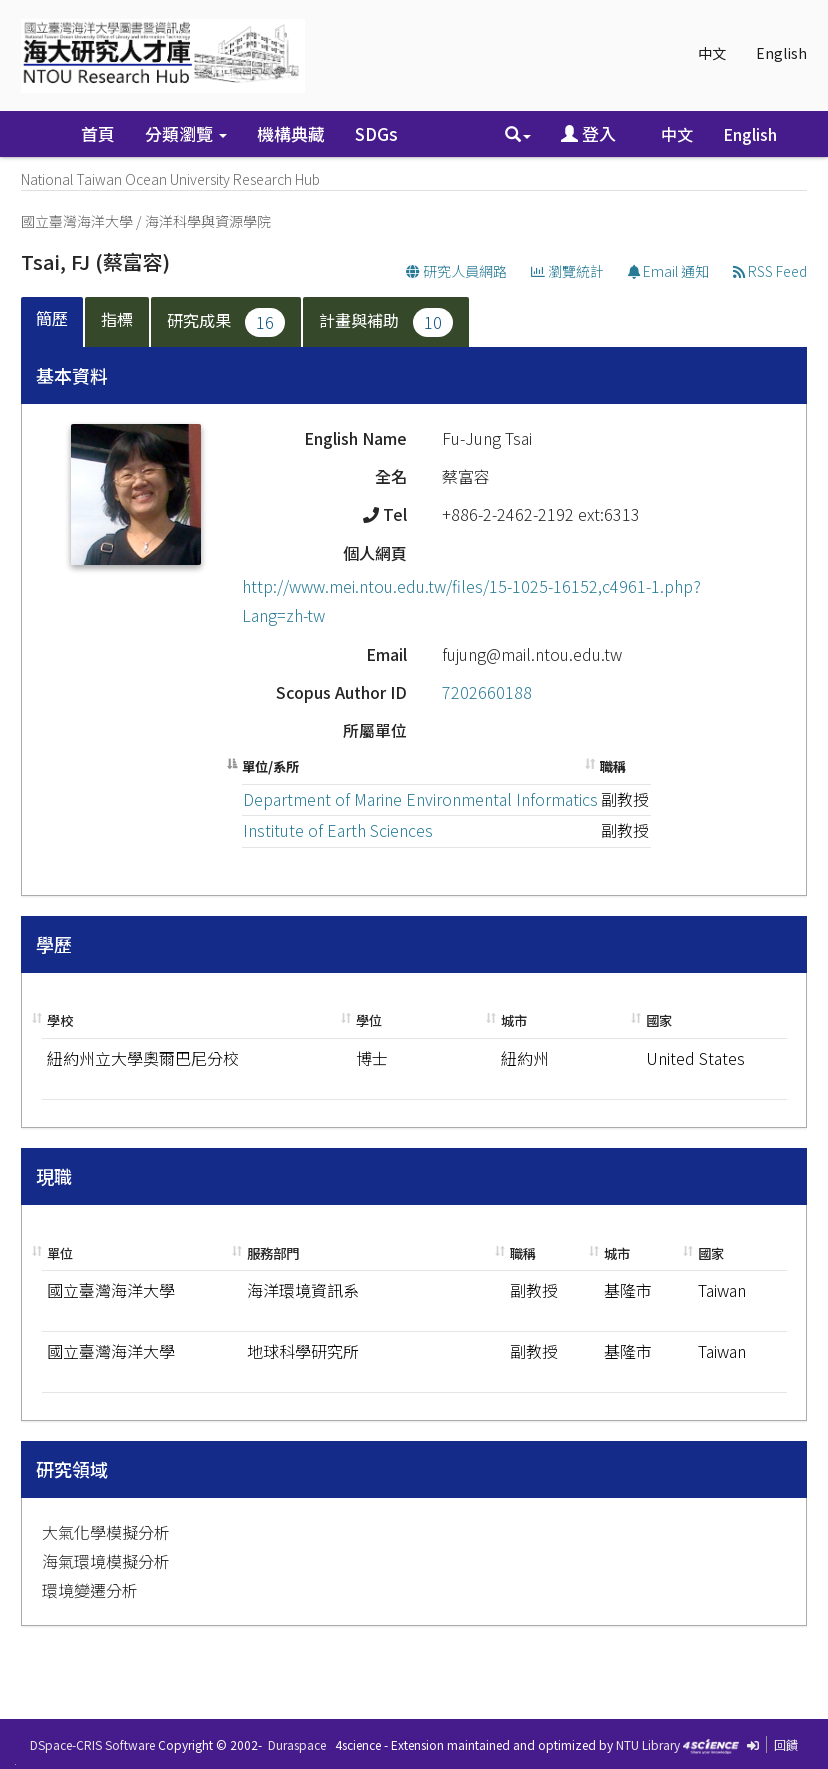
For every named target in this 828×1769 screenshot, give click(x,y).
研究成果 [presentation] (226, 322)
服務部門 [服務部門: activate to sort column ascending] (273, 1253)
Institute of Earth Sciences (338, 830)
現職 (54, 1176)
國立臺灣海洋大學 (77, 221)
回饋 (786, 1744)
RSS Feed (770, 271)
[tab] (53, 322)
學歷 (54, 944)
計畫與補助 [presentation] (386, 322)
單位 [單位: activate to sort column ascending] (60, 1253)
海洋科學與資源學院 (208, 221)
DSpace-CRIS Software (92, 1744)
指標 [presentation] (117, 319)
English (781, 53)
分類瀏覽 (186, 133)
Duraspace (297, 1744)
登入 (588, 133)
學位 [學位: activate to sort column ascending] (369, 1020)
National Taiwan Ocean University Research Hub (170, 179)
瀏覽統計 (567, 271)
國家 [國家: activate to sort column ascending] (659, 1020)
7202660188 (487, 692)
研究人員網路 (456, 271)
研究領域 (72, 1469)
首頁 (98, 133)
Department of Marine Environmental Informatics (420, 799)
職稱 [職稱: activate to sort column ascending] (613, 766)
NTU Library (648, 1744)
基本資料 (72, 375)
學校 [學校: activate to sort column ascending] (60, 1020)
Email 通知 (668, 271)
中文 (712, 53)
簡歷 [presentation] (52, 318)
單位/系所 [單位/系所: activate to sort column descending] (270, 766)
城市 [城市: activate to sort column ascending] (514, 1020)
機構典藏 (291, 133)
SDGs (376, 133)
